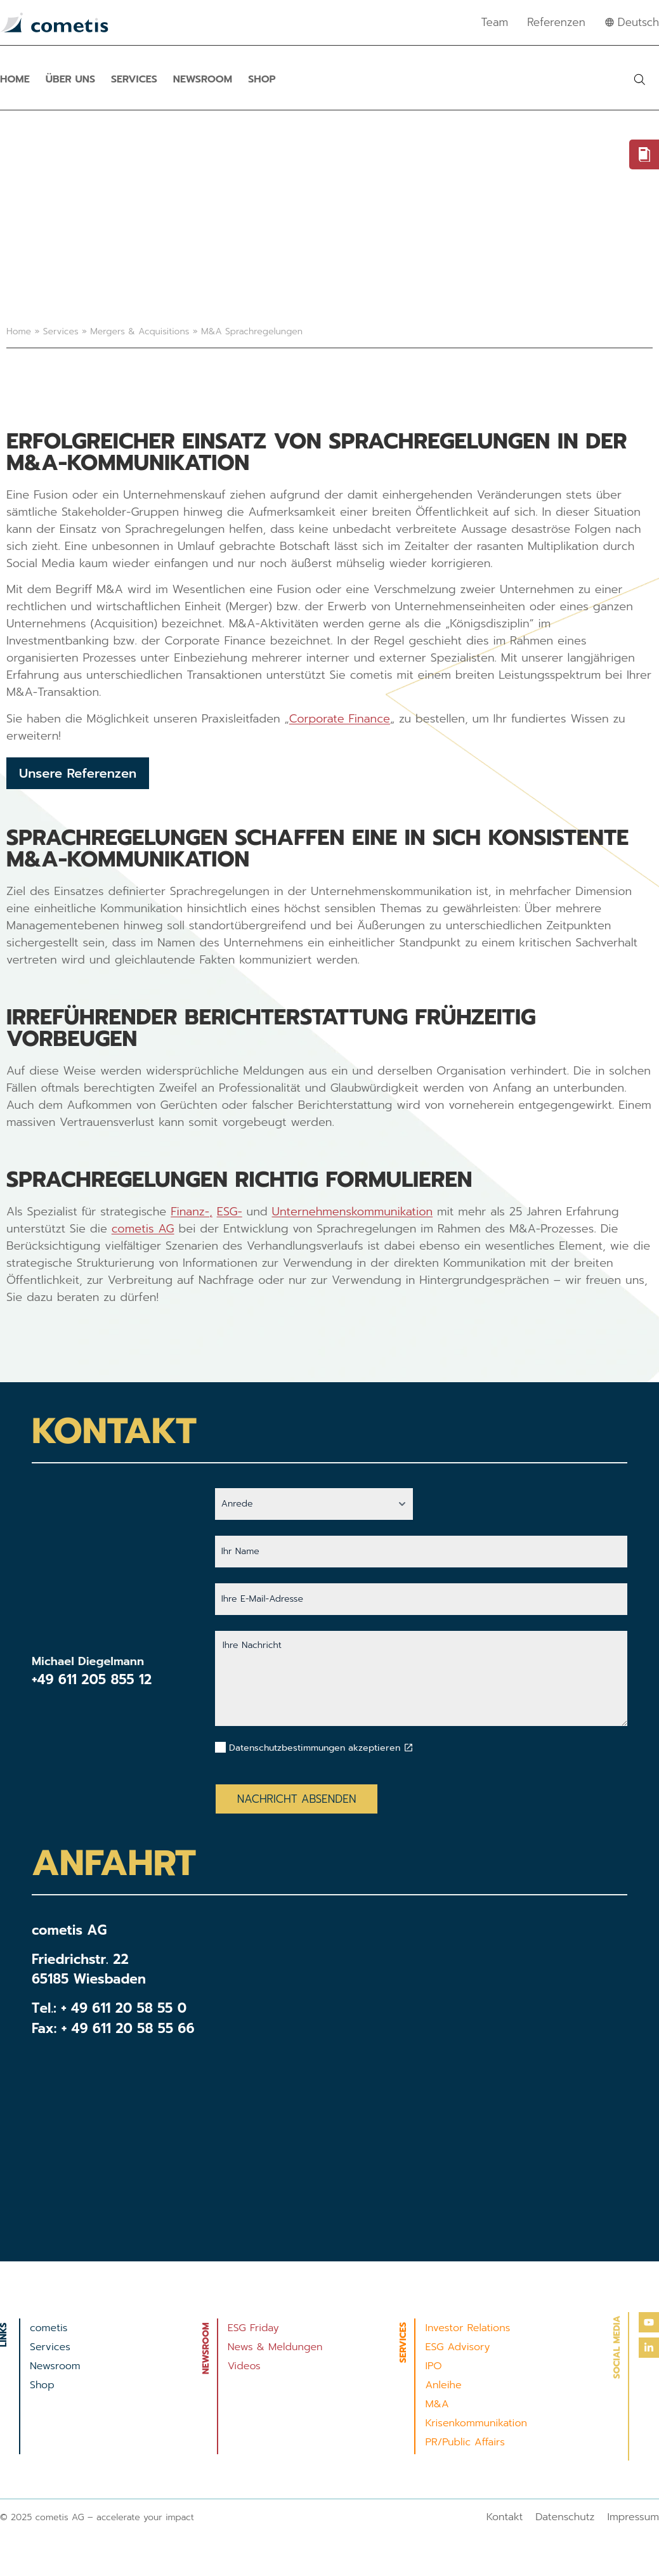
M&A (436, 2404)
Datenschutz (564, 2517)
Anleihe (443, 2385)
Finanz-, (191, 1211)
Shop (261, 79)
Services (134, 79)
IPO (433, 2366)
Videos (244, 2366)
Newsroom (202, 79)
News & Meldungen (275, 2347)
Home (15, 79)
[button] (639, 79)
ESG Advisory (457, 2347)
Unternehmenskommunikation (352, 1211)
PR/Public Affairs (464, 2442)
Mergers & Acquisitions (139, 331)
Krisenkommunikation (476, 2423)
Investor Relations (467, 2328)
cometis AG (143, 1229)
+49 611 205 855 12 (92, 1680)
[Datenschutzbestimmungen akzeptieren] (408, 1747)
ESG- (229, 1211)
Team (495, 22)
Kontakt (504, 2517)
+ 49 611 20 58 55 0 (123, 2008)
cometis (48, 2328)
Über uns (70, 79)
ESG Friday (253, 2328)
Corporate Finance (339, 719)
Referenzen (556, 22)
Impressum (633, 2517)
